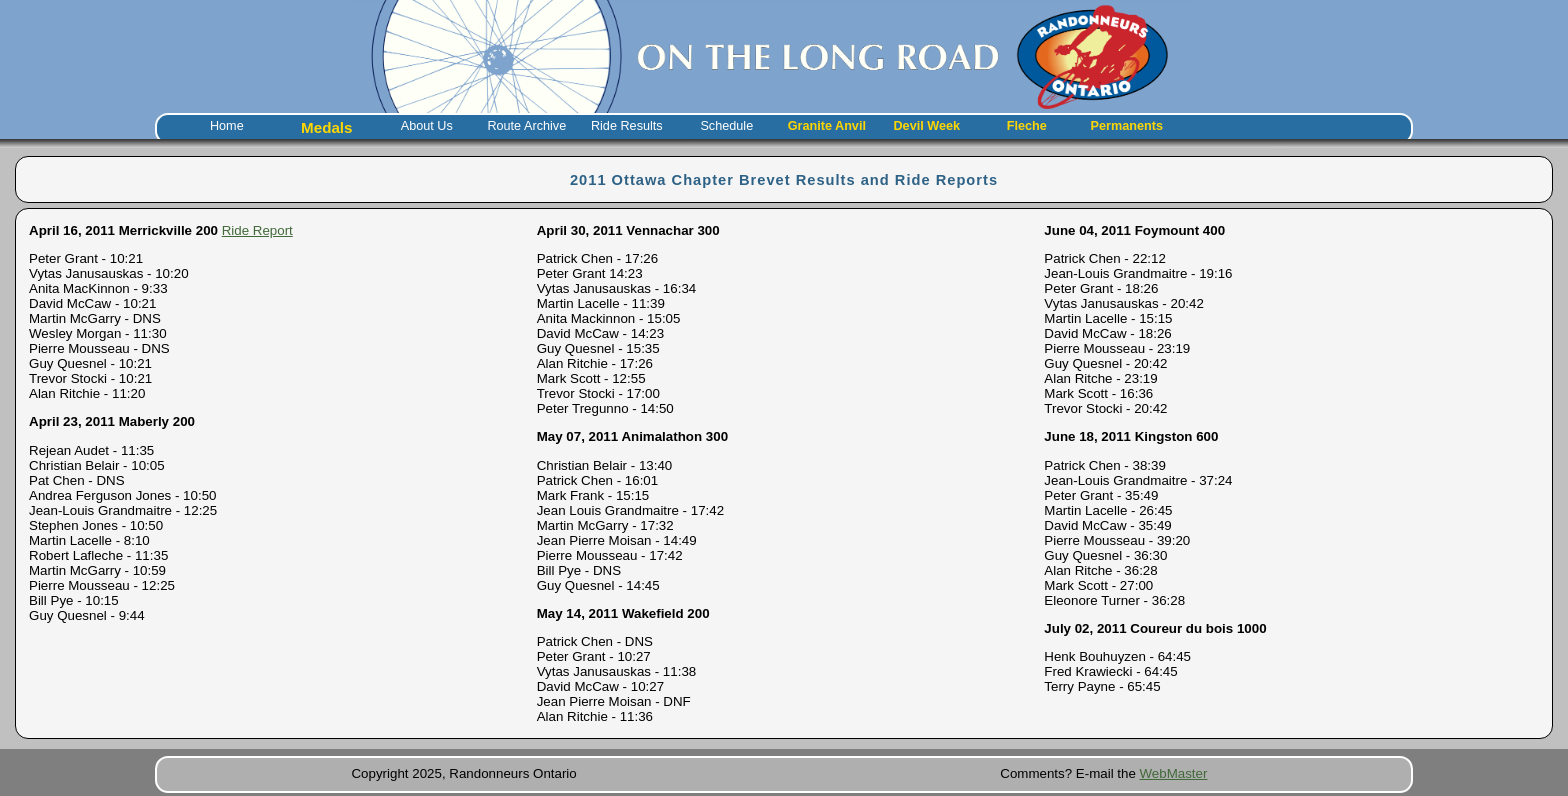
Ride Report (257, 230)
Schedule (726, 126)
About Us (427, 126)
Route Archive (526, 126)
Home (227, 126)
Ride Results (627, 126)
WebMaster (1174, 773)
